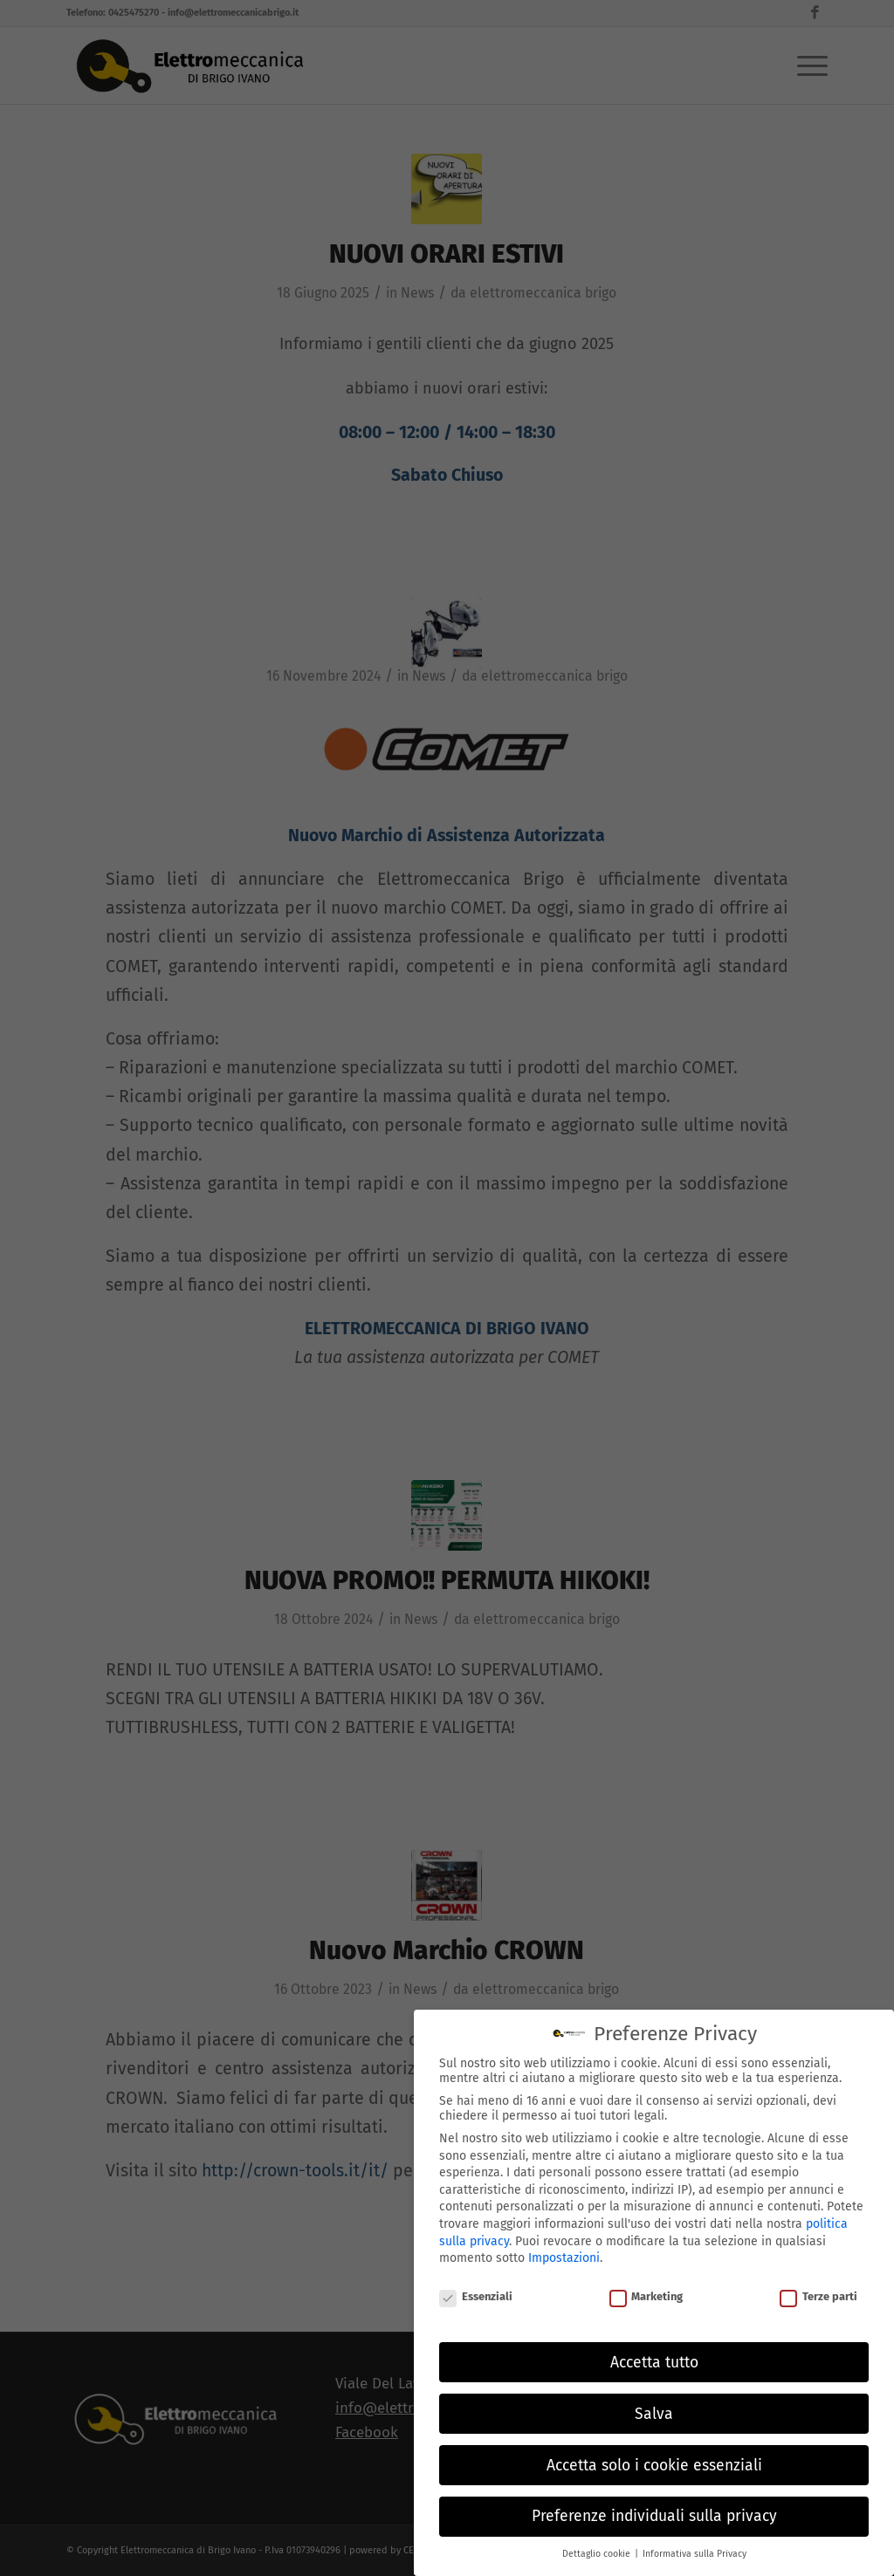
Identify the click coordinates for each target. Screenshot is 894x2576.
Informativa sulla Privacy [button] (694, 2539)
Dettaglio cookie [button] (597, 2539)
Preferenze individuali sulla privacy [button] (654, 2503)
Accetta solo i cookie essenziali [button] (654, 2451)
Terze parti (818, 2282)
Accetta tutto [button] (654, 2349)
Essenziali (475, 2282)
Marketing (646, 2282)
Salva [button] (654, 2400)
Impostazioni (564, 2244)
